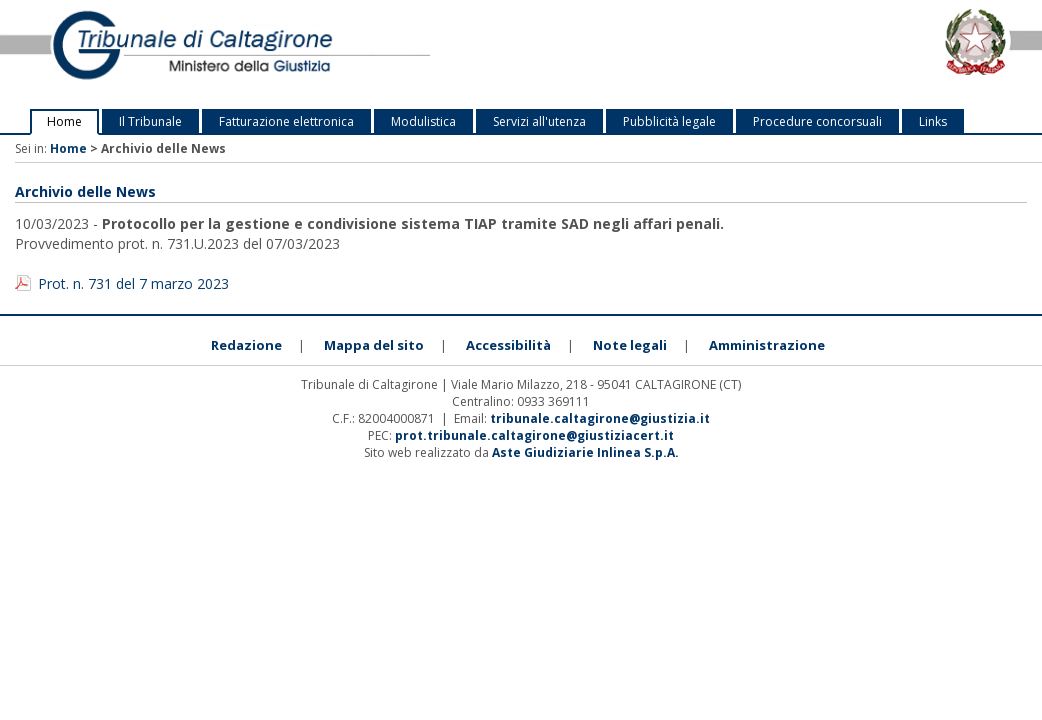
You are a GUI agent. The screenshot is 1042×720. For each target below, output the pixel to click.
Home (64, 121)
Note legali (630, 345)
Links (933, 121)
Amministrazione (767, 345)
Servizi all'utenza (539, 121)
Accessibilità (508, 345)
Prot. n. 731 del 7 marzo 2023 (133, 283)
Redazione (246, 345)
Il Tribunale (150, 121)
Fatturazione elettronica (286, 121)
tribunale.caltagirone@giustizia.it (600, 418)
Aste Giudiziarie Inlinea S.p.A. (585, 452)
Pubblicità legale (669, 121)
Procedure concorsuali (817, 121)
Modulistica (423, 121)
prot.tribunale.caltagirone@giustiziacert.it (534, 435)
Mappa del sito (374, 345)
